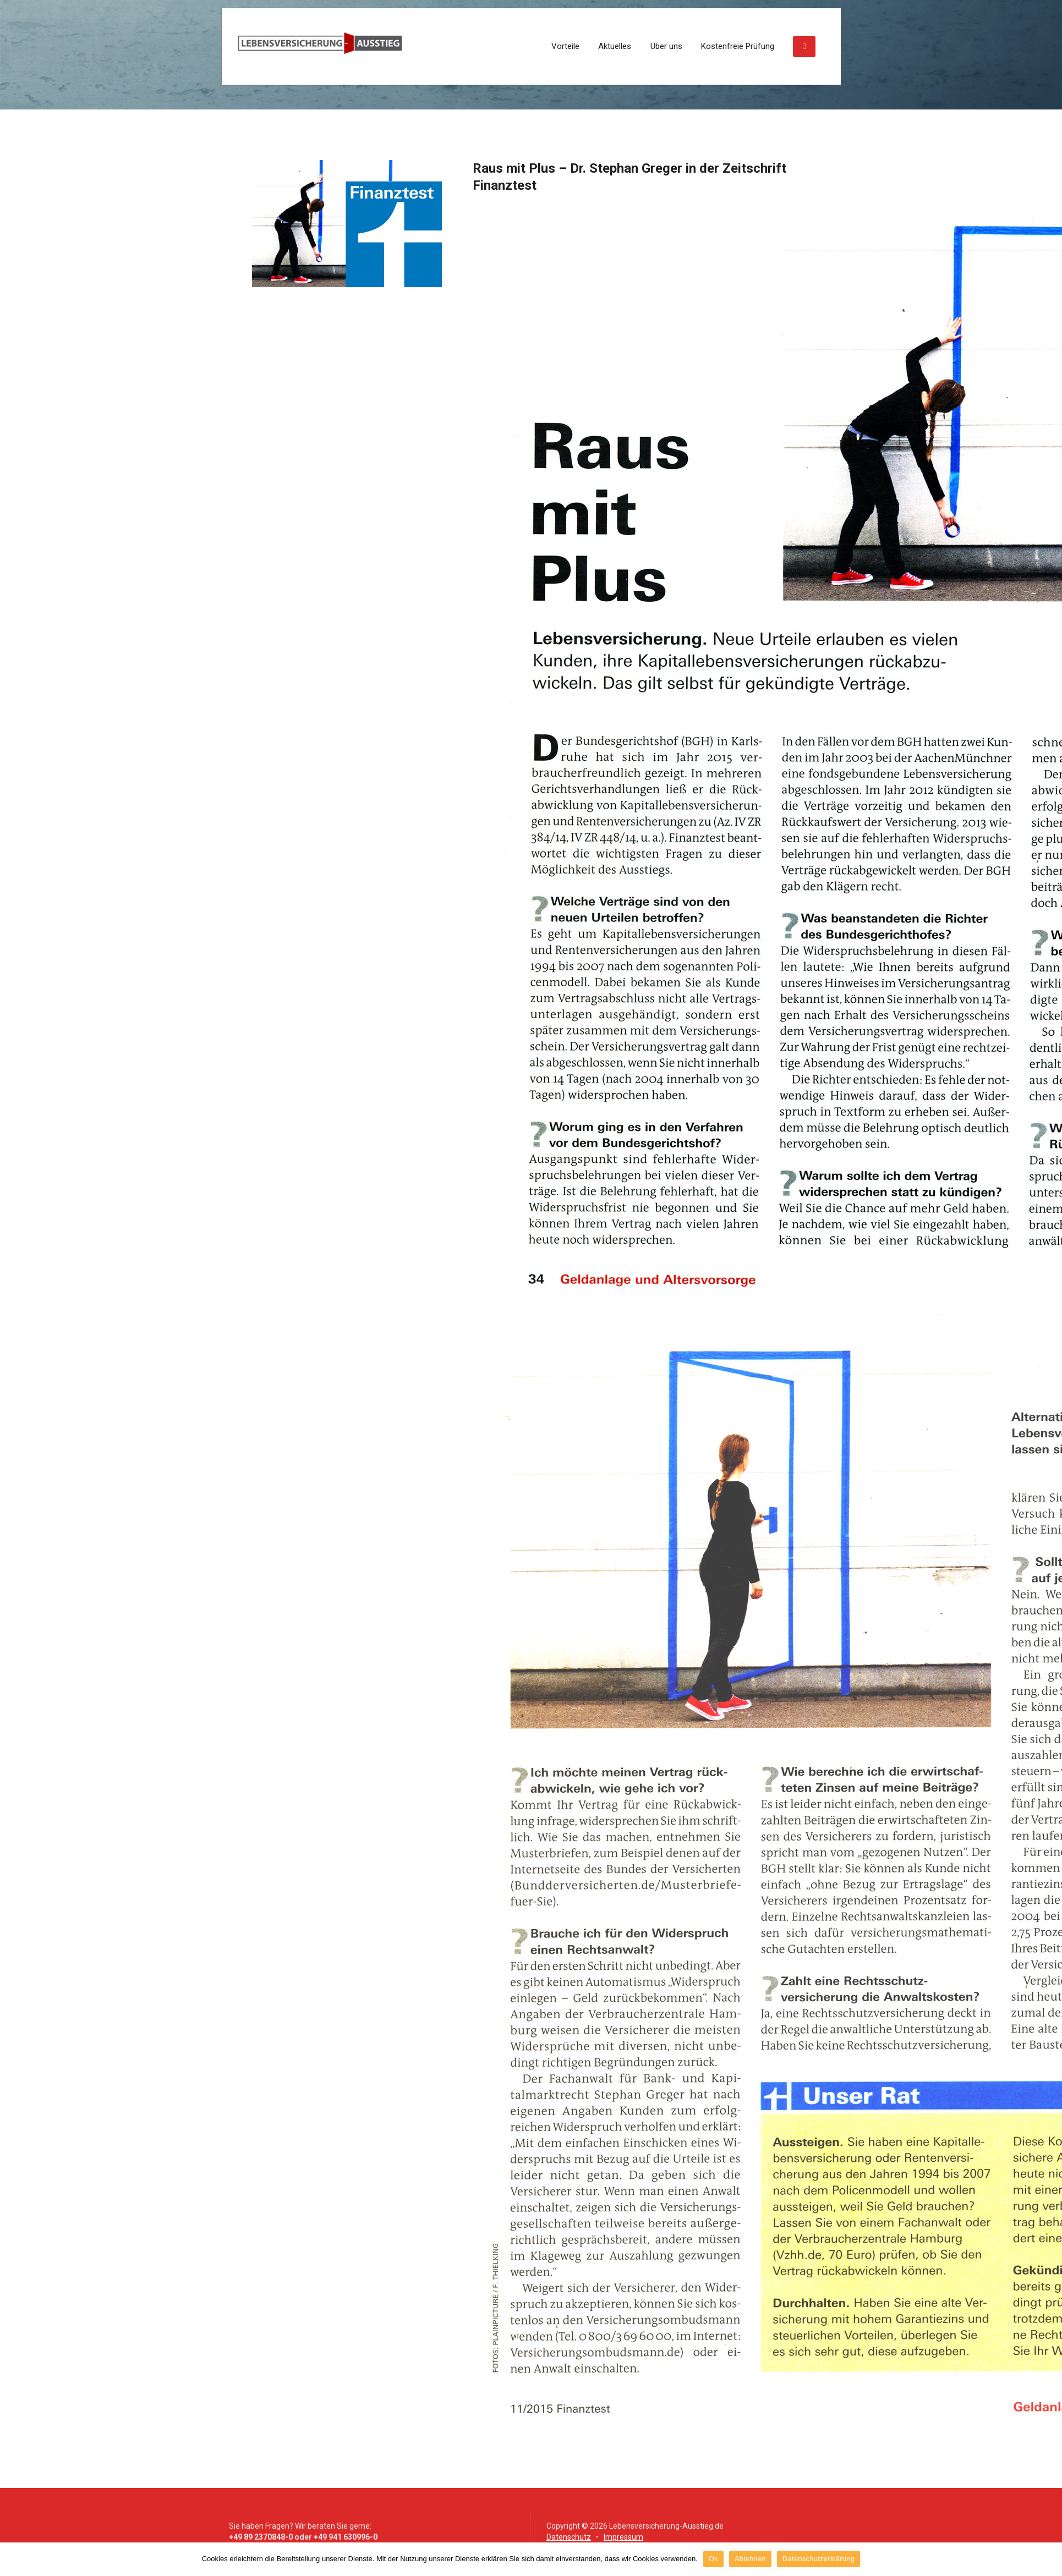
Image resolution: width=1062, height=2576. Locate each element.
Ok (713, 2559)
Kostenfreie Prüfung (737, 46)
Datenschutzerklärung (818, 2559)
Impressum (623, 2537)
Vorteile (565, 46)
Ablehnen (750, 2559)
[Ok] (1048, 2558)
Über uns (666, 46)
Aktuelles (614, 46)
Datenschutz (568, 2537)
